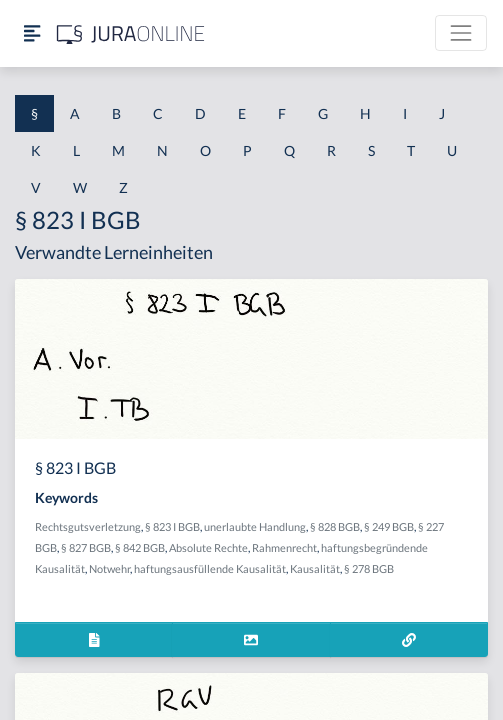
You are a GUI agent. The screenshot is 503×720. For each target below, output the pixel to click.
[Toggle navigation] (461, 33)
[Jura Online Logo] (131, 33)
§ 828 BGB (335, 526)
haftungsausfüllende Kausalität (210, 568)
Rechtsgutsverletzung (88, 526)
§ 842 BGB (140, 547)
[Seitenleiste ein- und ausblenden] (32, 33)
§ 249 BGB (389, 526)
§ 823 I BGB (172, 526)
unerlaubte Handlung (255, 526)
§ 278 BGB (369, 568)
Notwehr (109, 568)
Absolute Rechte (208, 547)
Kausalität (315, 568)
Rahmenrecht (284, 547)
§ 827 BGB (86, 547)
